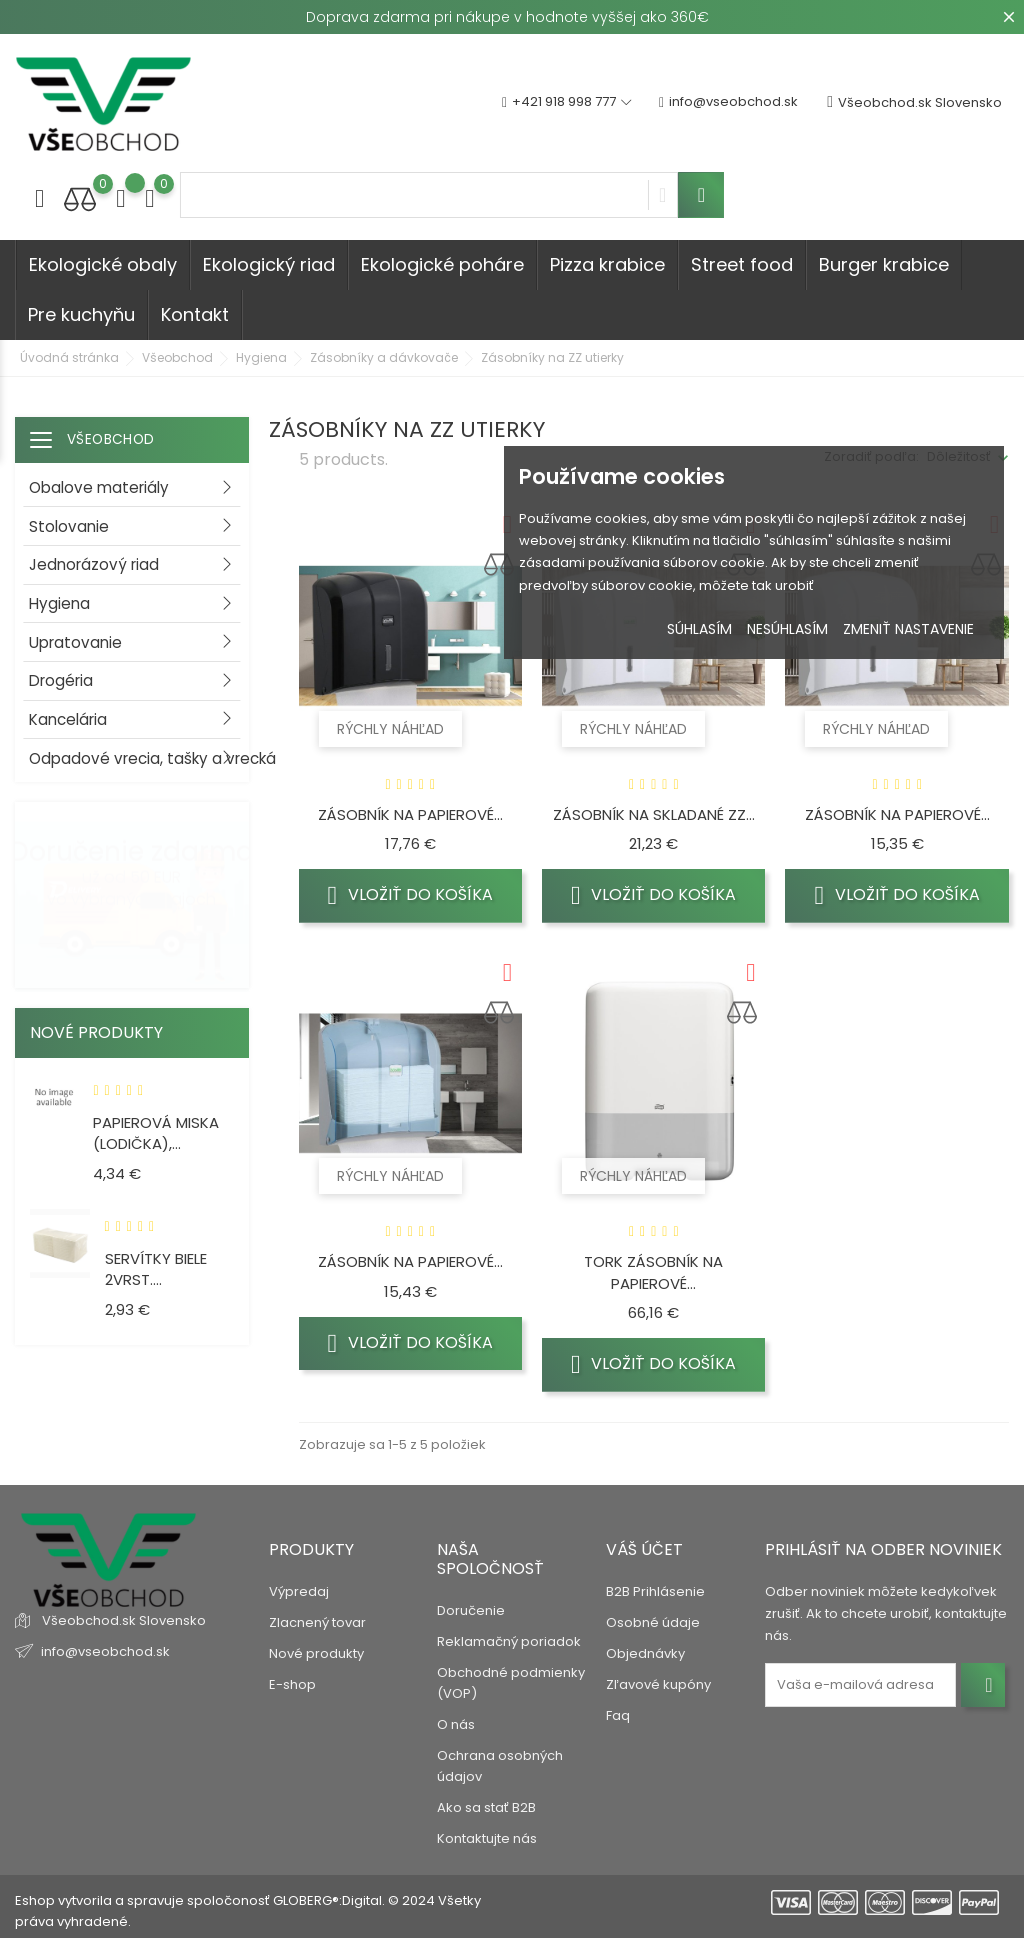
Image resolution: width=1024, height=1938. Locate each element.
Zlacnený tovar (317, 1622)
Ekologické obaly (103, 264)
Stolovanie (69, 526)
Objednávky (645, 1653)
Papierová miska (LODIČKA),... (156, 1133)
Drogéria (61, 680)
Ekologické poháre (442, 264)
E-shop (292, 1684)
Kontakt (195, 314)
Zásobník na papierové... (410, 814)
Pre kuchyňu (81, 314)
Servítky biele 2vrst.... (156, 1269)
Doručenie (471, 1610)
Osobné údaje (653, 1622)
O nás (456, 1724)
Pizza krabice (607, 264)
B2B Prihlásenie (655, 1591)
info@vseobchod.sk (728, 102)
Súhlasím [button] (699, 629)
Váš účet (644, 1549)
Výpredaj (299, 1591)
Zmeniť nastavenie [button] (908, 629)
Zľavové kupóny (658, 1684)
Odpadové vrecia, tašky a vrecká (139, 758)
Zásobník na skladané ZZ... (654, 814)
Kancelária (68, 719)
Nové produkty (316, 1653)
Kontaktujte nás (487, 1838)
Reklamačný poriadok (509, 1641)
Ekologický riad (269, 264)
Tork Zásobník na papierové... (653, 1272)
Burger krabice (884, 264)
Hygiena (59, 603)
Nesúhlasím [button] (787, 629)
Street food (742, 264)
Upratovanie (75, 642)
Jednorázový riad (94, 564)
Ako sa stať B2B (486, 1807)
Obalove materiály (99, 487)
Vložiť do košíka (410, 895)
